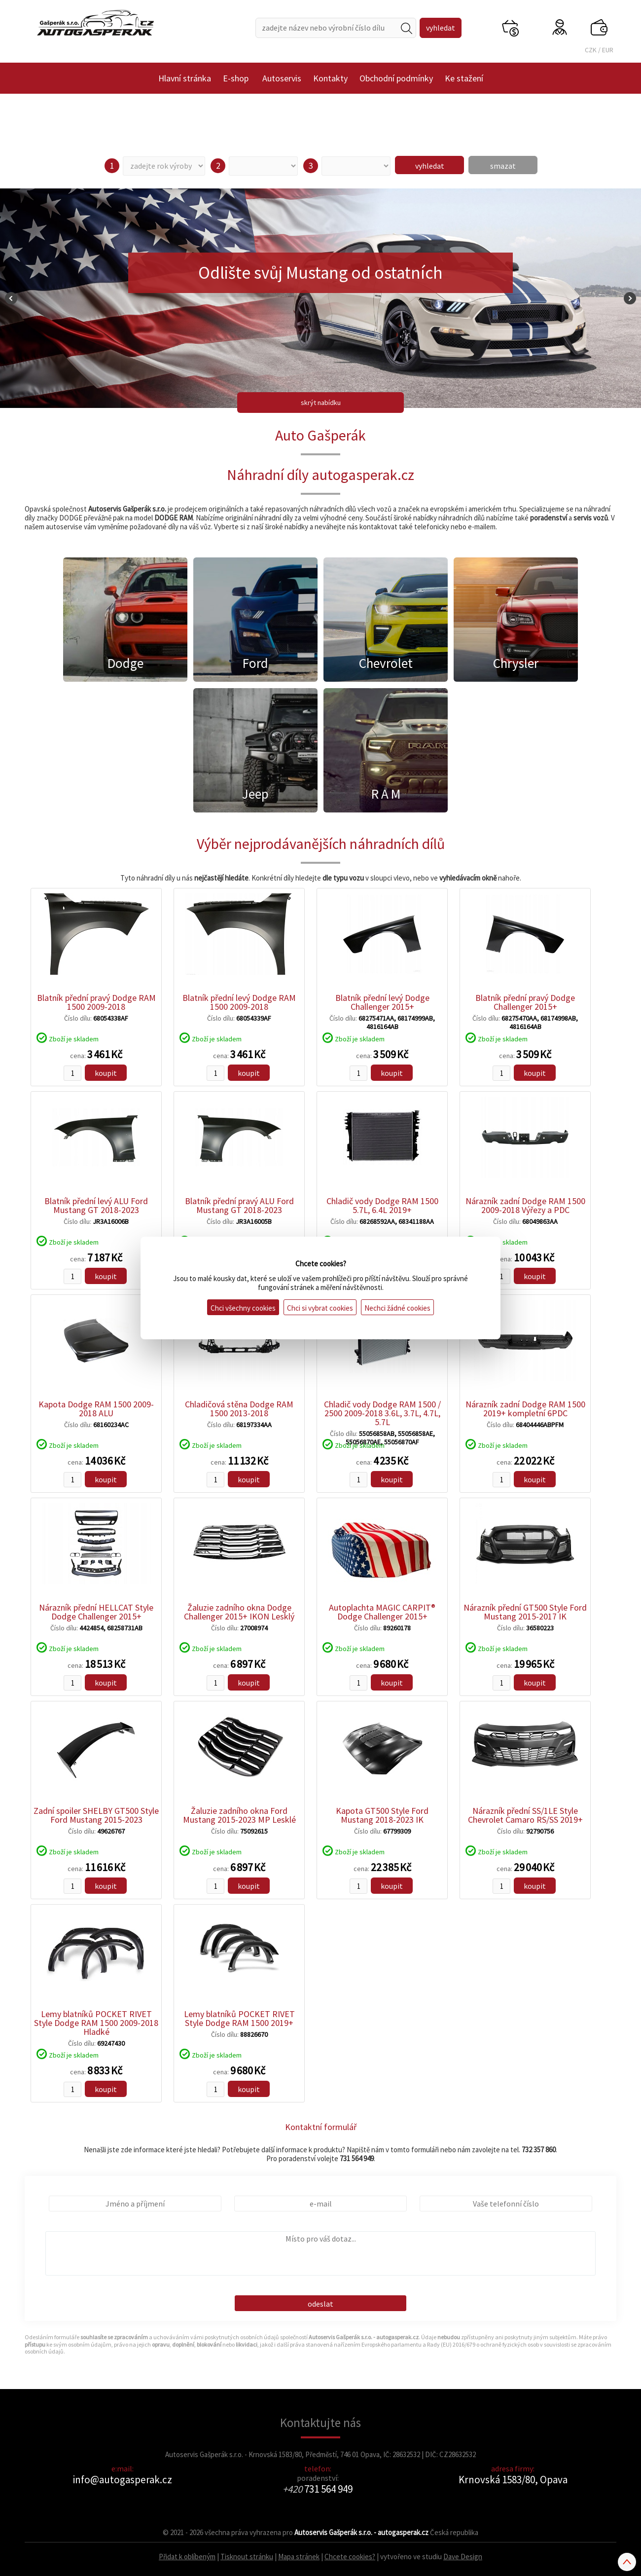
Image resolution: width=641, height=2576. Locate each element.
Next (630, 298)
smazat (503, 166)
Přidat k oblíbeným (187, 2556)
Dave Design (462, 2556)
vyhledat (429, 166)
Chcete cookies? (349, 2556)
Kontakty (330, 78)
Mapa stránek (299, 2556)
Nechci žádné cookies (397, 1308)
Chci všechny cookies (243, 1308)
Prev (11, 298)
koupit (106, 1073)
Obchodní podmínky (396, 78)
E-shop (236, 78)
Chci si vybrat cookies (320, 1308)
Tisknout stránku (246, 2556)
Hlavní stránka (184, 78)
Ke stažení (464, 78)
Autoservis (281, 78)
